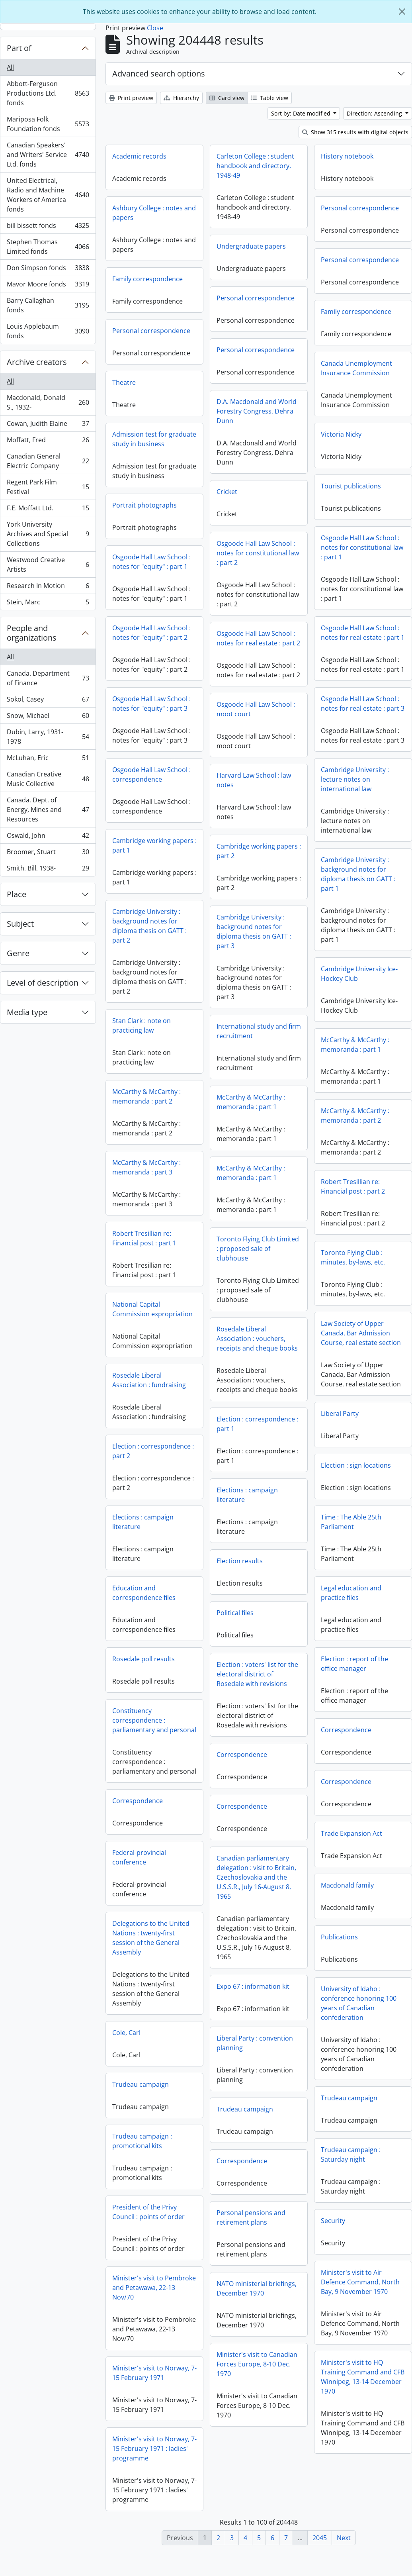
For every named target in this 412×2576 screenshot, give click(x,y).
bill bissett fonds (47, 227)
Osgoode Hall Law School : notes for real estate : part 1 (362, 632)
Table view (269, 98)
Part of (19, 48)
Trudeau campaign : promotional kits (336, 2164)
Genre (18, 953)
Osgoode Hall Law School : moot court (256, 727)
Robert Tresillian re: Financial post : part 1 (144, 1238)
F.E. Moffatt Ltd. (47, 509)
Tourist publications (351, 486)
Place (16, 894)
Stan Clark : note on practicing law (141, 1025)
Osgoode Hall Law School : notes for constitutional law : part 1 (362, 547)
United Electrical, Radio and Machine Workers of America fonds (47, 195)
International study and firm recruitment (355, 1061)
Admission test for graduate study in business (154, 439)
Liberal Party (243, 1436)
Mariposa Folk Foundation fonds (47, 124)
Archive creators (37, 362)
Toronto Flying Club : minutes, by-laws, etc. (256, 1280)
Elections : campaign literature (150, 1520)
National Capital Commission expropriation (152, 1309)
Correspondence (249, 1752)
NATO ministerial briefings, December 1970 (159, 2313)
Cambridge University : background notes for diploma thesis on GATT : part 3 (350, 961)
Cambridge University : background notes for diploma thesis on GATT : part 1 (261, 897)
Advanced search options (158, 73)
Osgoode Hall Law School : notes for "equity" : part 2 (151, 632)
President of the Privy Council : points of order (342, 2234)
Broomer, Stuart (47, 853)
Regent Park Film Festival (47, 487)
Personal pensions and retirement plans (153, 2242)
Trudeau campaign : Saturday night (253, 2177)
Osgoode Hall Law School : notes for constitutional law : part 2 (258, 553)
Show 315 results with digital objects (355, 132)
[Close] (402, 11)
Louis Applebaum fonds (47, 331)
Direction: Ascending (375, 113)
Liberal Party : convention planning (157, 2068)
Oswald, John (47, 837)
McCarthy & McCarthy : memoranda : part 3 (146, 1167)
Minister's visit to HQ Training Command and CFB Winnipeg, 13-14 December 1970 (265, 2399)
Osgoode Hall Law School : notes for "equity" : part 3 (151, 703)
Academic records (139, 156)
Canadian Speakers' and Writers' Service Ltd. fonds (47, 155)
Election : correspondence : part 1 (160, 1449)
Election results (142, 1586)
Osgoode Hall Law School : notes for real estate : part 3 (362, 721)
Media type (27, 1012)
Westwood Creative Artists (47, 564)
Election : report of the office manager (257, 1686)
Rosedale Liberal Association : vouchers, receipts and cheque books (353, 1369)
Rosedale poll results (337, 1664)
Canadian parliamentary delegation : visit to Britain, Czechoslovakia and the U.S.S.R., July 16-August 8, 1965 (159, 1902)
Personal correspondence (360, 208)
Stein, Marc (47, 603)
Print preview (131, 98)
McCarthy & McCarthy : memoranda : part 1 (258, 1067)
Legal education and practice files (254, 1615)
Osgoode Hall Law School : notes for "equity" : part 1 (151, 562)
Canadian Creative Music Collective (47, 779)
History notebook (347, 156)
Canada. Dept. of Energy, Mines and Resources (47, 809)
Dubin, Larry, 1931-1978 (47, 736)
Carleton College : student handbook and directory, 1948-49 (255, 166)
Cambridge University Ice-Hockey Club (262, 996)
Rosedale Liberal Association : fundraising (149, 1380)
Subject (20, 923)
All (10, 67)
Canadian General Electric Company (47, 461)
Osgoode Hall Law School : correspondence (151, 774)
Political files (137, 1637)
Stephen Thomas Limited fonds (47, 246)
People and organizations (32, 633)
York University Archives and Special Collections (47, 534)
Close (155, 28)
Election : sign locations (259, 1488)
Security (236, 2243)
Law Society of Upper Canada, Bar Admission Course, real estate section (264, 1356)
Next (344, 2537)
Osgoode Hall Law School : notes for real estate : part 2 (258, 638)
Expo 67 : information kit (155, 2011)
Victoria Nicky (341, 434)
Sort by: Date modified (301, 113)
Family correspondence (147, 278)
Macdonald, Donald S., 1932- (47, 402)
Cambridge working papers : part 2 (355, 881)
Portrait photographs (144, 505)
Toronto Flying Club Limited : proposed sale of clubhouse (354, 1279)
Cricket (227, 491)
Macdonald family (250, 1908)
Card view (226, 98)
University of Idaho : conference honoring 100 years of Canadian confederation (261, 2026)
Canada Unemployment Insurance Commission (356, 368)
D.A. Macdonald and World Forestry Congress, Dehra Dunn (257, 411)
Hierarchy (181, 98)
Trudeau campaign (334, 2107)
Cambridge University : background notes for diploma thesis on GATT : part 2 (149, 926)
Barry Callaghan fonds (47, 305)
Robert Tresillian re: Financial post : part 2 (256, 1209)
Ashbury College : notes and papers (154, 213)
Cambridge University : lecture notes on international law (258, 802)
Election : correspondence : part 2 (347, 1456)
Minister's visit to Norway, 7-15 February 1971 (348, 2395)
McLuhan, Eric (47, 759)
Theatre (124, 382)
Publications (242, 1959)
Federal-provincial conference (333, 1880)
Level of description (42, 982)
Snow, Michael (47, 717)
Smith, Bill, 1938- (47, 869)
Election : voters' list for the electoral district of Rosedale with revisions (160, 1699)
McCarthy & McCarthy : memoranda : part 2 (146, 1096)
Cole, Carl (320, 2055)
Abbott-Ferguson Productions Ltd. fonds (47, 93)
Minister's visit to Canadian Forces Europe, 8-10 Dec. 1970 (159, 2389)
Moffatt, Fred (47, 441)
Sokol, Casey (47, 701)
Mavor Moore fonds (47, 285)
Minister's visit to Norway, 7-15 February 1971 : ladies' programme (348, 2471)
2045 (319, 2537)
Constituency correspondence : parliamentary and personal (348, 1725)
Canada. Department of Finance (47, 678)
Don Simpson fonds (47, 269)
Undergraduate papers (251, 246)
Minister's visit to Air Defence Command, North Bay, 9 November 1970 (263, 2305)
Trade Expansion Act (254, 1856)
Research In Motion (47, 587)
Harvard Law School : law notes (350, 810)
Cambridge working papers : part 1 (154, 845)
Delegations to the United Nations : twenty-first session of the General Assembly (344, 1960)
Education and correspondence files (337, 1598)
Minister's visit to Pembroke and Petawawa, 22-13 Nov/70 (348, 2310)
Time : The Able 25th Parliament (254, 1544)
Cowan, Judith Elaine (47, 425)
